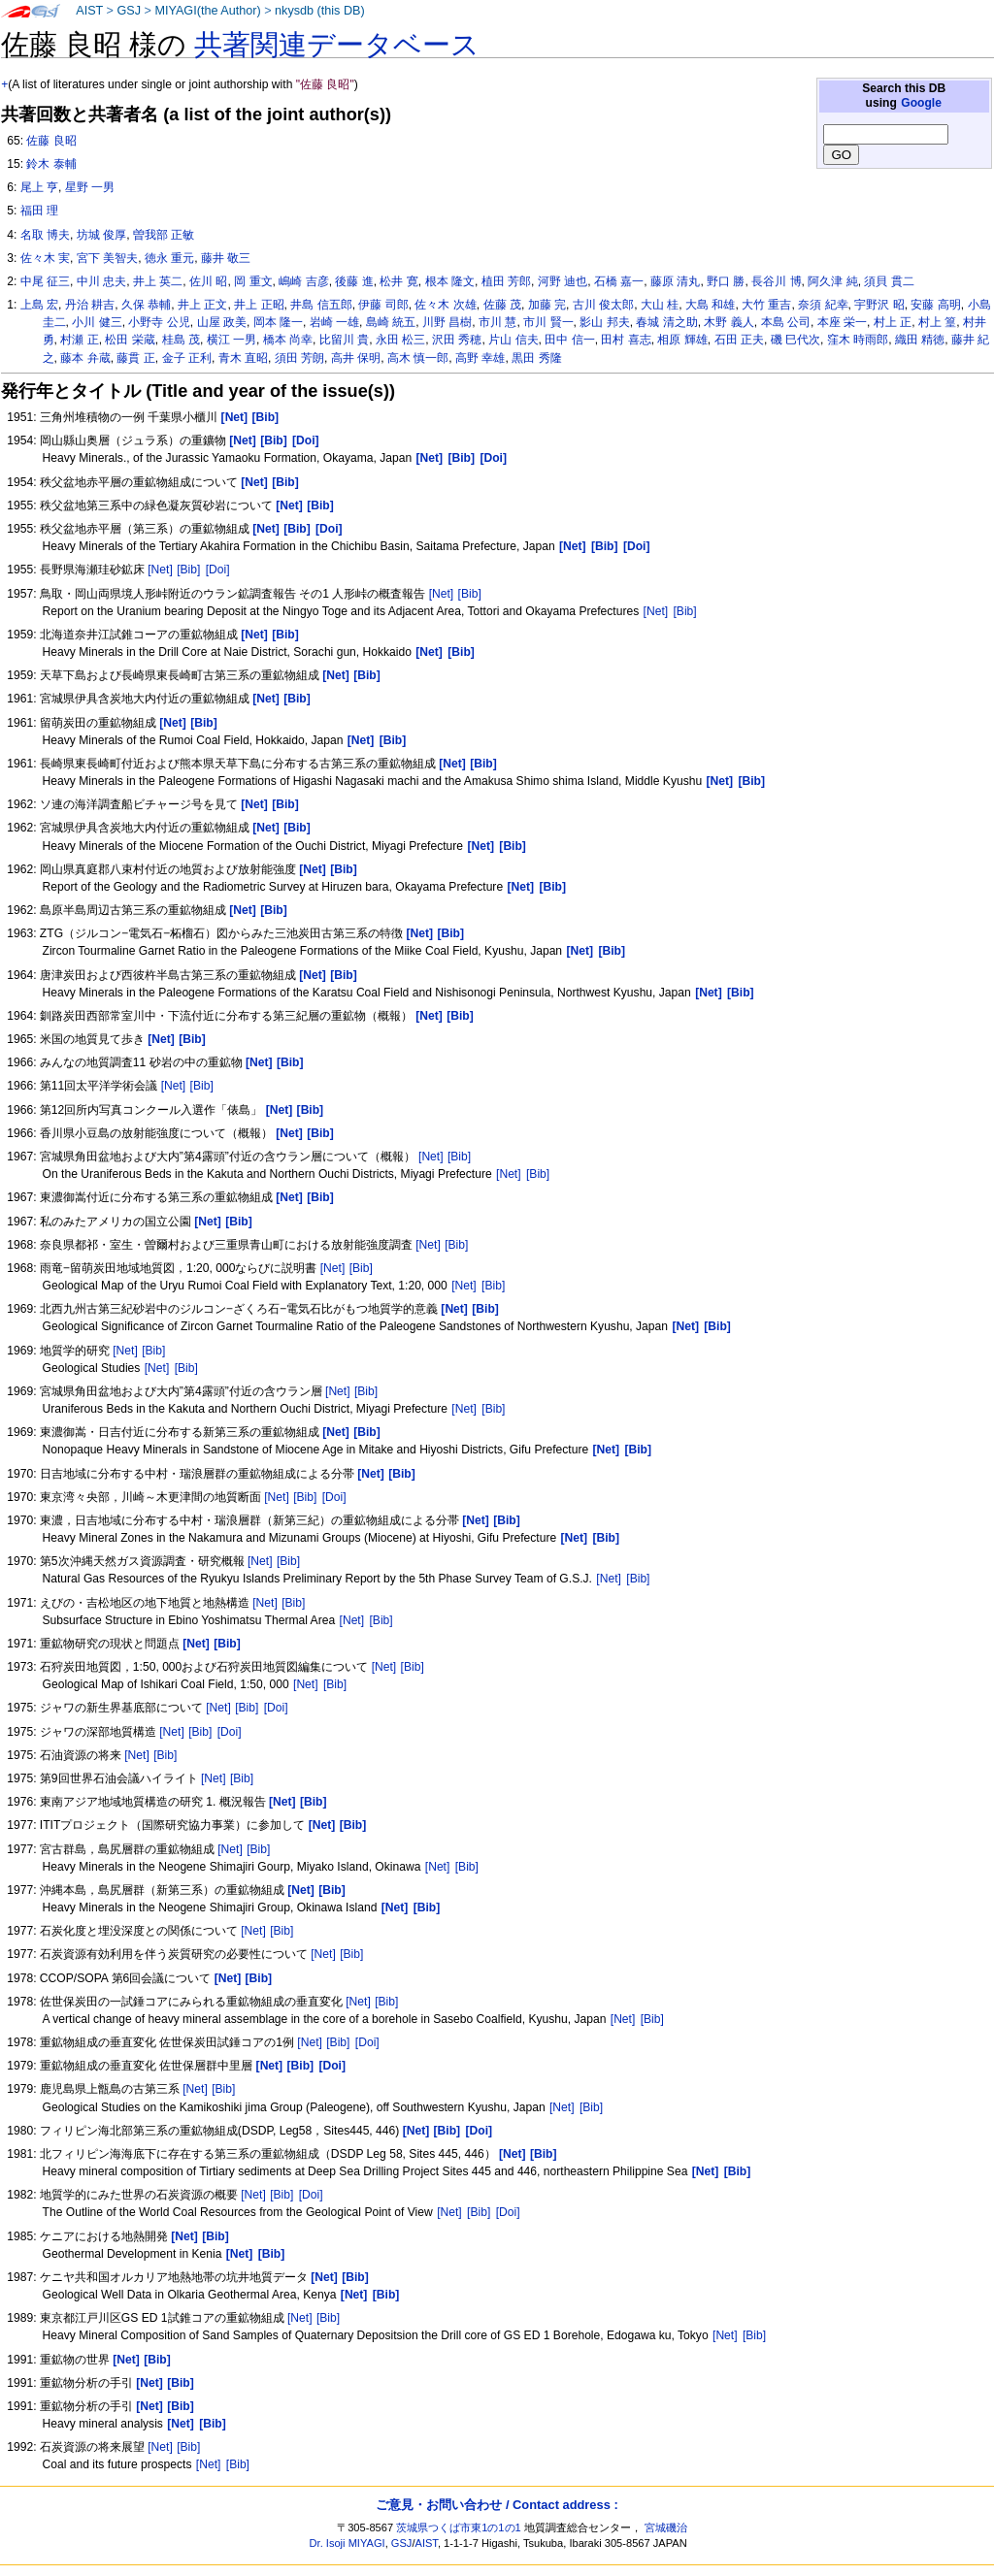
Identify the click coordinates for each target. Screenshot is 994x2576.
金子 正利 (187, 358)
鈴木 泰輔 (51, 164)
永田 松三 (400, 339)
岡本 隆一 (278, 322)
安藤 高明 (935, 304)
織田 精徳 (919, 339)
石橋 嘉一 (619, 281)
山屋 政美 (222, 322)
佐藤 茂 (502, 304)
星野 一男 (90, 187)
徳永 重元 (169, 258)
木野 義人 (728, 322)
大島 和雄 (710, 304)
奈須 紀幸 (822, 304)
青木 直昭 (243, 358)
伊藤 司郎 (383, 304)
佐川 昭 (208, 281)
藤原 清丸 (675, 281)
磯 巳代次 (795, 339)
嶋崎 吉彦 (303, 281)
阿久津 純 (832, 281)
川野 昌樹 (447, 322)
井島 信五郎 (320, 304)
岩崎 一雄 (334, 322)
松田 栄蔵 (129, 339)
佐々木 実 (45, 258)
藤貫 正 (135, 358)
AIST (89, 10)
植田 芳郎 (506, 281)
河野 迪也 (562, 281)
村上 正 (892, 322)
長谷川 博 (776, 281)
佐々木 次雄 (445, 304)
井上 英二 (157, 281)
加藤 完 (547, 304)
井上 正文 (202, 304)
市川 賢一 (548, 322)
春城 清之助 (666, 322)
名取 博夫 (45, 235)
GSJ (128, 10)
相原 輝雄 (682, 339)
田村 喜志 (625, 339)
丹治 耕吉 (90, 304)
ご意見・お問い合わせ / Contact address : (496, 2504)
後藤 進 (354, 281)
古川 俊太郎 (603, 304)
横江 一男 (231, 339)
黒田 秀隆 (536, 358)
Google (921, 103)
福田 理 (39, 210)
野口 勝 (726, 281)
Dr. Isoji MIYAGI (347, 2543)
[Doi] (218, 569)
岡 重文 (253, 281)
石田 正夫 (739, 339)
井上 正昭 (258, 304)
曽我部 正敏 (163, 235)
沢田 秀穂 (456, 339)
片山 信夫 (513, 339)
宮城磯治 (666, 2527)
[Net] (160, 569)
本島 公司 (786, 322)
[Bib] (188, 569)
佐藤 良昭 (51, 140)
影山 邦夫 (604, 322)
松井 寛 (398, 281)
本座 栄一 (842, 322)
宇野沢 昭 (879, 304)
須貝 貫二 (888, 281)
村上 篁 (937, 322)
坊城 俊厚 (101, 235)
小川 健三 (96, 322)
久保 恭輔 (146, 304)
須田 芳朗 (299, 358)
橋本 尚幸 (288, 339)
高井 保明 (356, 358)
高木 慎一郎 (417, 358)
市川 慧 (497, 322)
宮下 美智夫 (107, 258)
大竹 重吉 (766, 304)
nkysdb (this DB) (320, 10)
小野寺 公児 (158, 322)
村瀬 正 (79, 339)
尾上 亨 (39, 187)
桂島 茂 (181, 339)
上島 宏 (39, 304)
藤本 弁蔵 (85, 358)
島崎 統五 (390, 322)
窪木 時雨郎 (857, 339)
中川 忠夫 (101, 281)
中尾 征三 (45, 281)
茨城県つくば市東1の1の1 (458, 2527)
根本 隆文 (450, 281)
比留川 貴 (344, 339)
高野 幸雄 (480, 358)
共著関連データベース (337, 44)
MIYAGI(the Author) (207, 10)
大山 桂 (660, 304)
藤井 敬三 (225, 258)
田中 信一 (569, 339)
